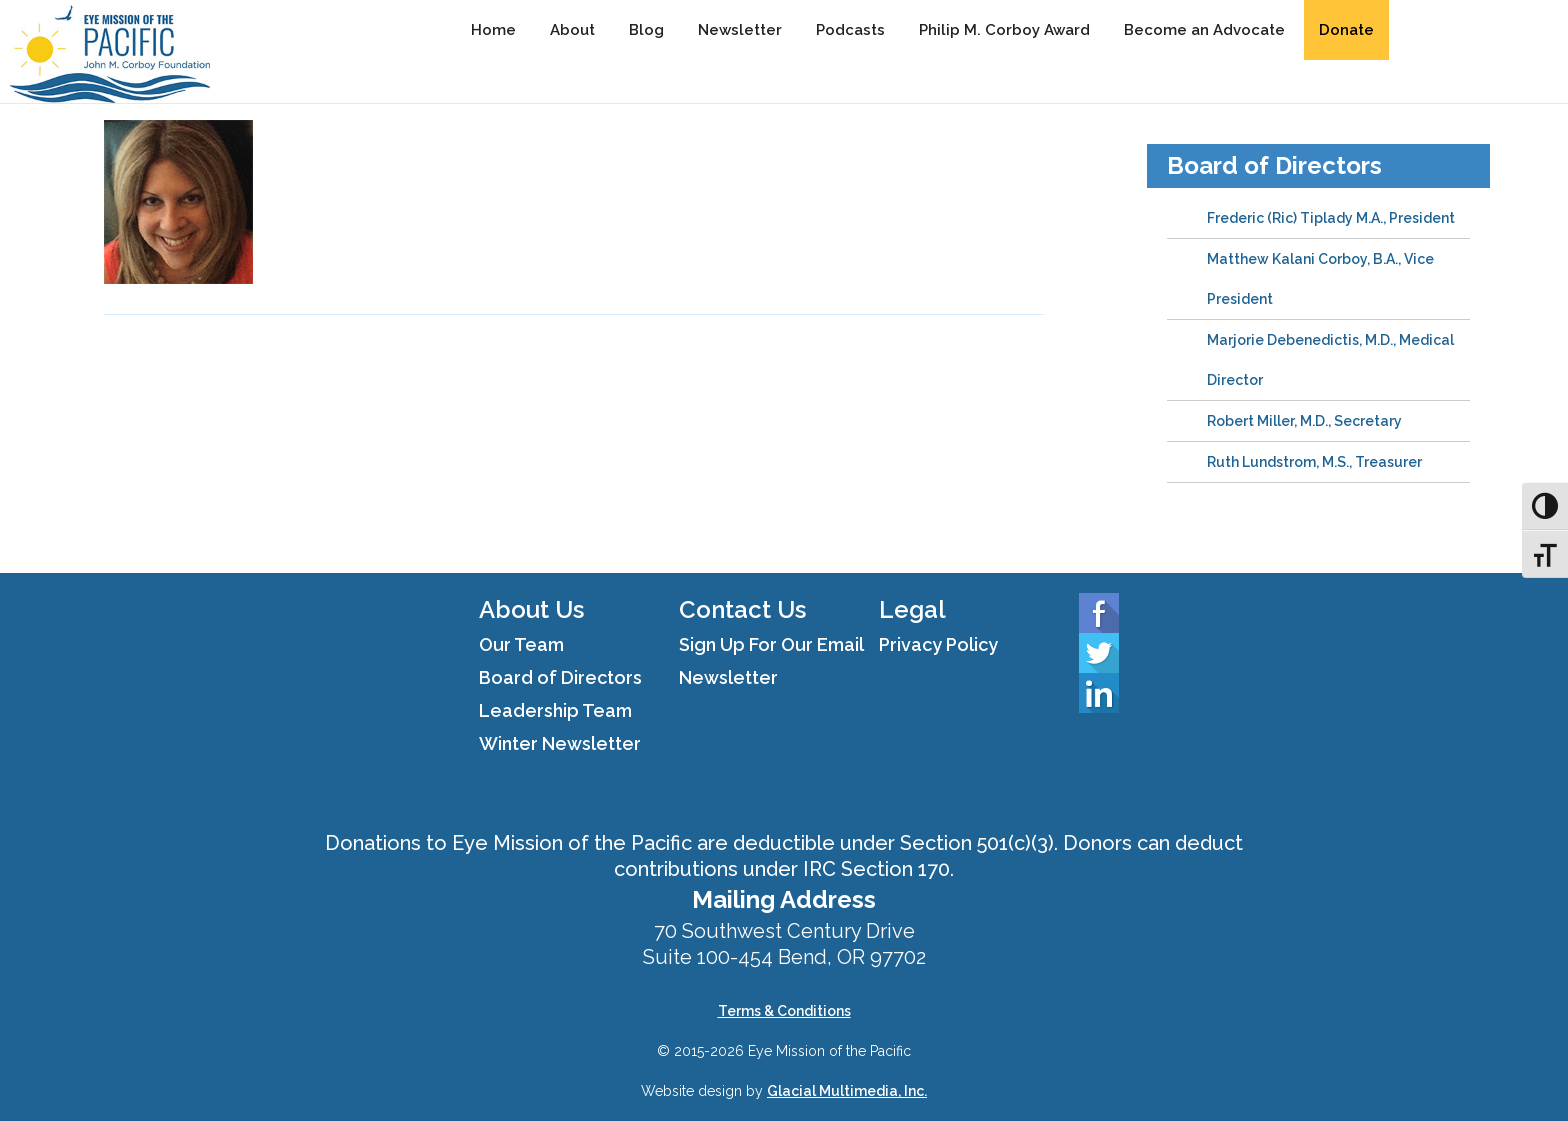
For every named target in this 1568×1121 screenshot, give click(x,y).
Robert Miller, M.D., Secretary (1304, 421)
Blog (646, 30)
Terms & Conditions (784, 1011)
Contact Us (742, 609)
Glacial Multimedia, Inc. (847, 1091)
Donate (1346, 30)
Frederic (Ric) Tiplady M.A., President (1331, 218)
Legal (912, 609)
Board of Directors (1274, 165)
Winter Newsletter (560, 743)
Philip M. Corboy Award (1004, 30)
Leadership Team (555, 710)
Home (493, 30)
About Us (531, 609)
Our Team (521, 644)
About (572, 30)
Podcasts (850, 30)
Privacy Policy (938, 644)
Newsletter (740, 30)
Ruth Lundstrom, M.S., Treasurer (1314, 462)
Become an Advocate (1204, 30)
